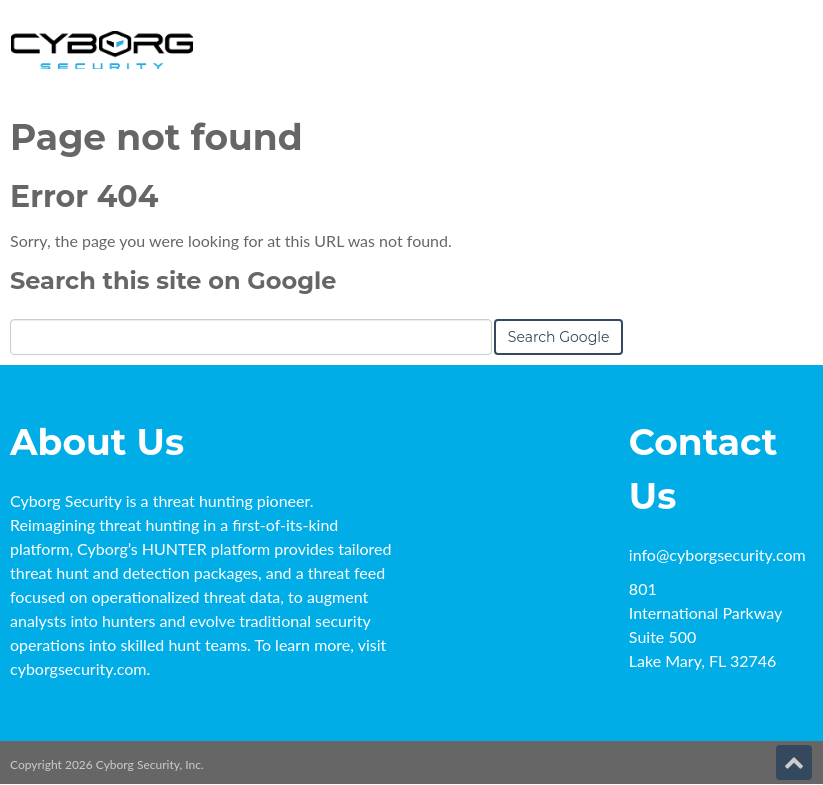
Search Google (559, 337)
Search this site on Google (173, 280)
